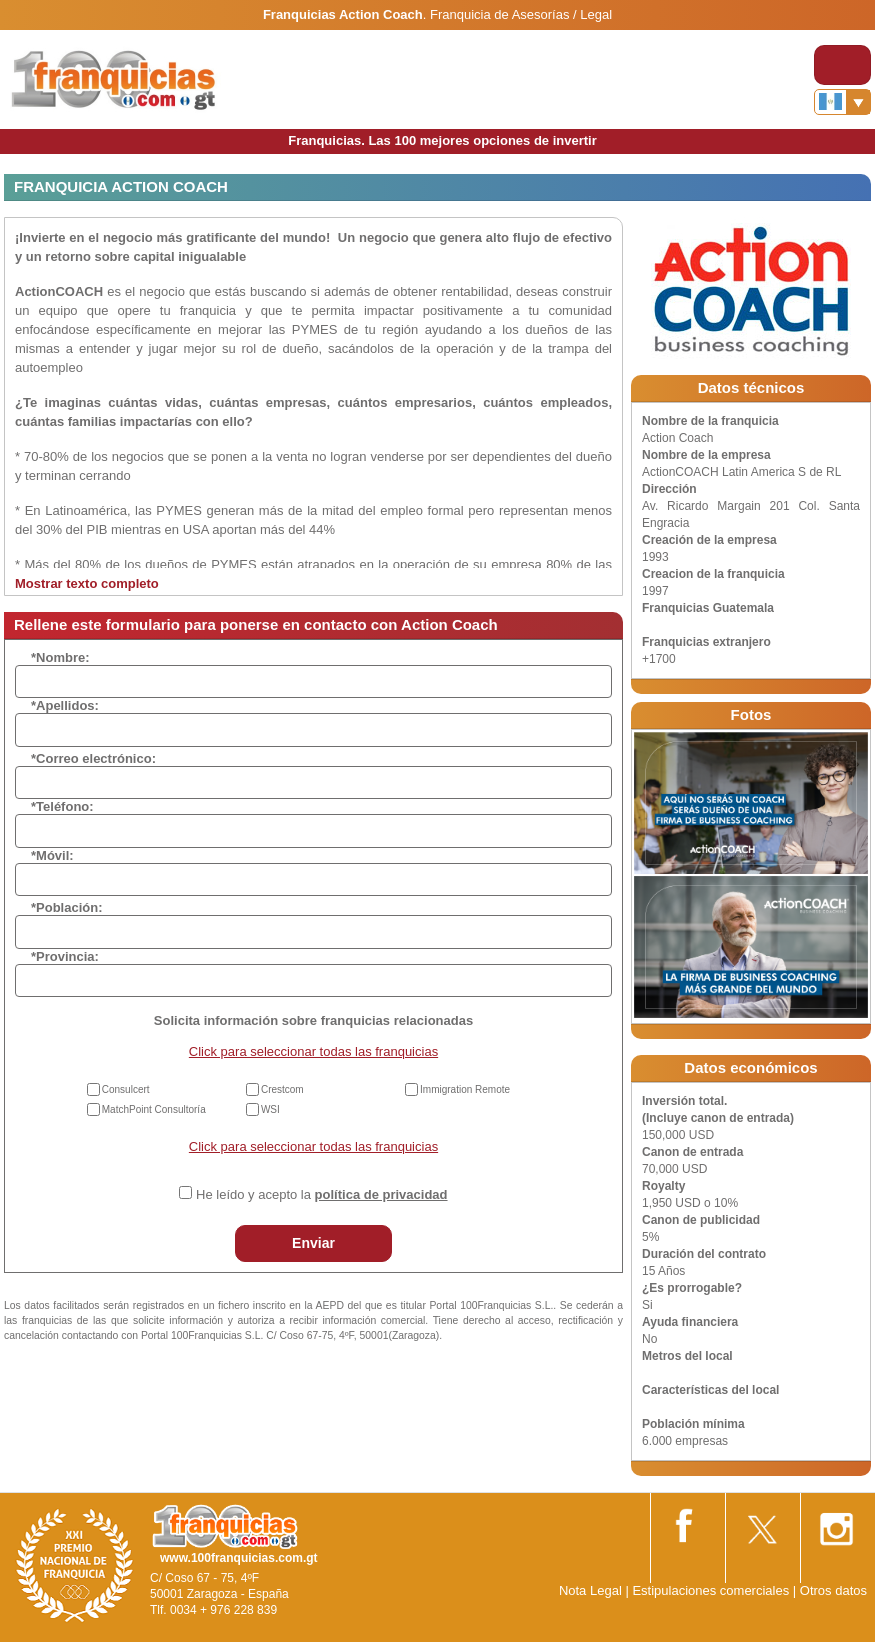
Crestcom (282, 1089)
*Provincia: (65, 956)
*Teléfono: (62, 806)
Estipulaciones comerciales (712, 1590)
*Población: (67, 907)
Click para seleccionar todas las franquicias (313, 1051)
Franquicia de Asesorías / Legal (521, 14)
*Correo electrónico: (93, 758)
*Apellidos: (65, 705)
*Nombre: (60, 657)
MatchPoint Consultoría (154, 1109)
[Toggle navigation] (842, 65)
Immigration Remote (465, 1089)
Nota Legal (590, 1590)
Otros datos (833, 1590)
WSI (270, 1109)
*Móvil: (52, 855)
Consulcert (126, 1089)
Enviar (313, 1243)
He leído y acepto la (321, 1194)
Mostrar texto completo (87, 583)
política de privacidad (381, 1194)
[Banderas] (842, 102)
